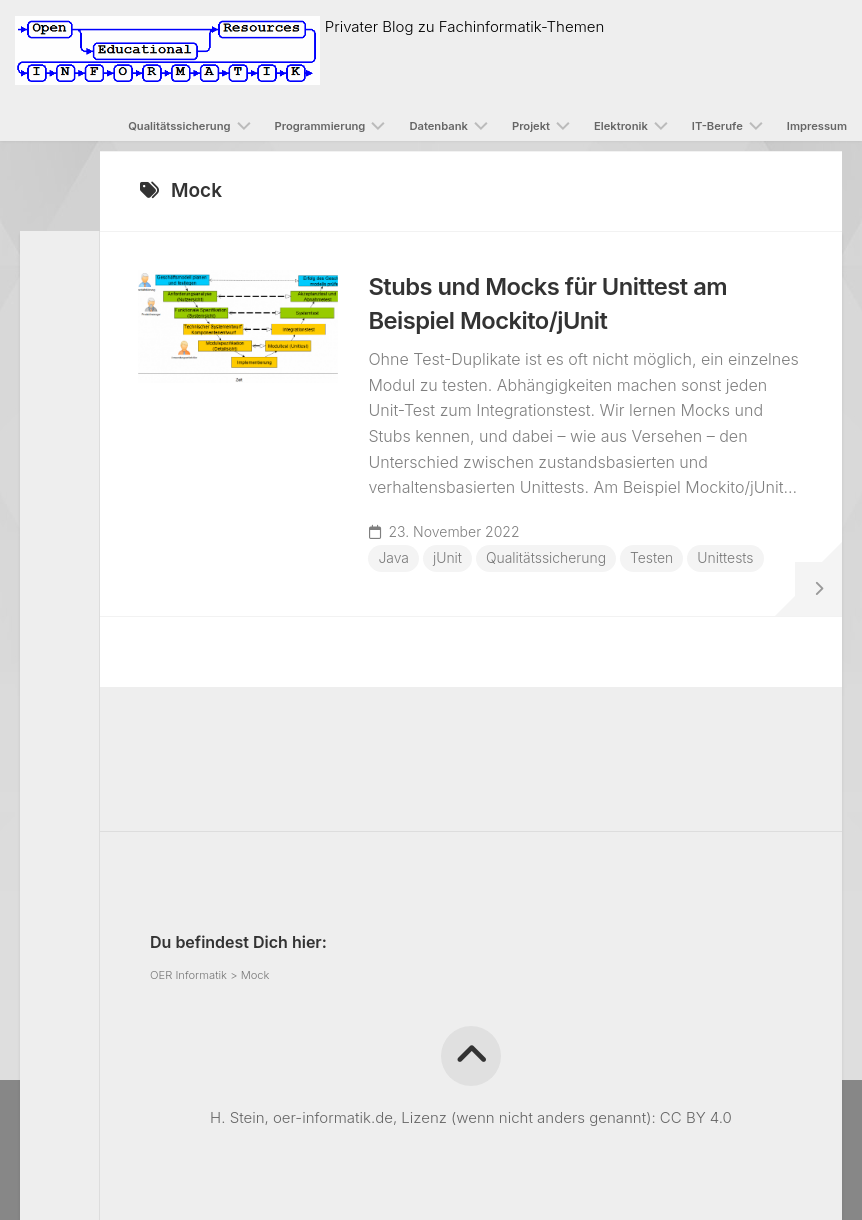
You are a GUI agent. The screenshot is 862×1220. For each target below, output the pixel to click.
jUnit (449, 559)
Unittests (408, 589)
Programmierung (320, 126)
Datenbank (438, 126)
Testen (655, 559)
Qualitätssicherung (179, 126)
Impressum (817, 126)
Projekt (531, 126)
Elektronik (621, 126)
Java (395, 559)
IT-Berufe (717, 126)
